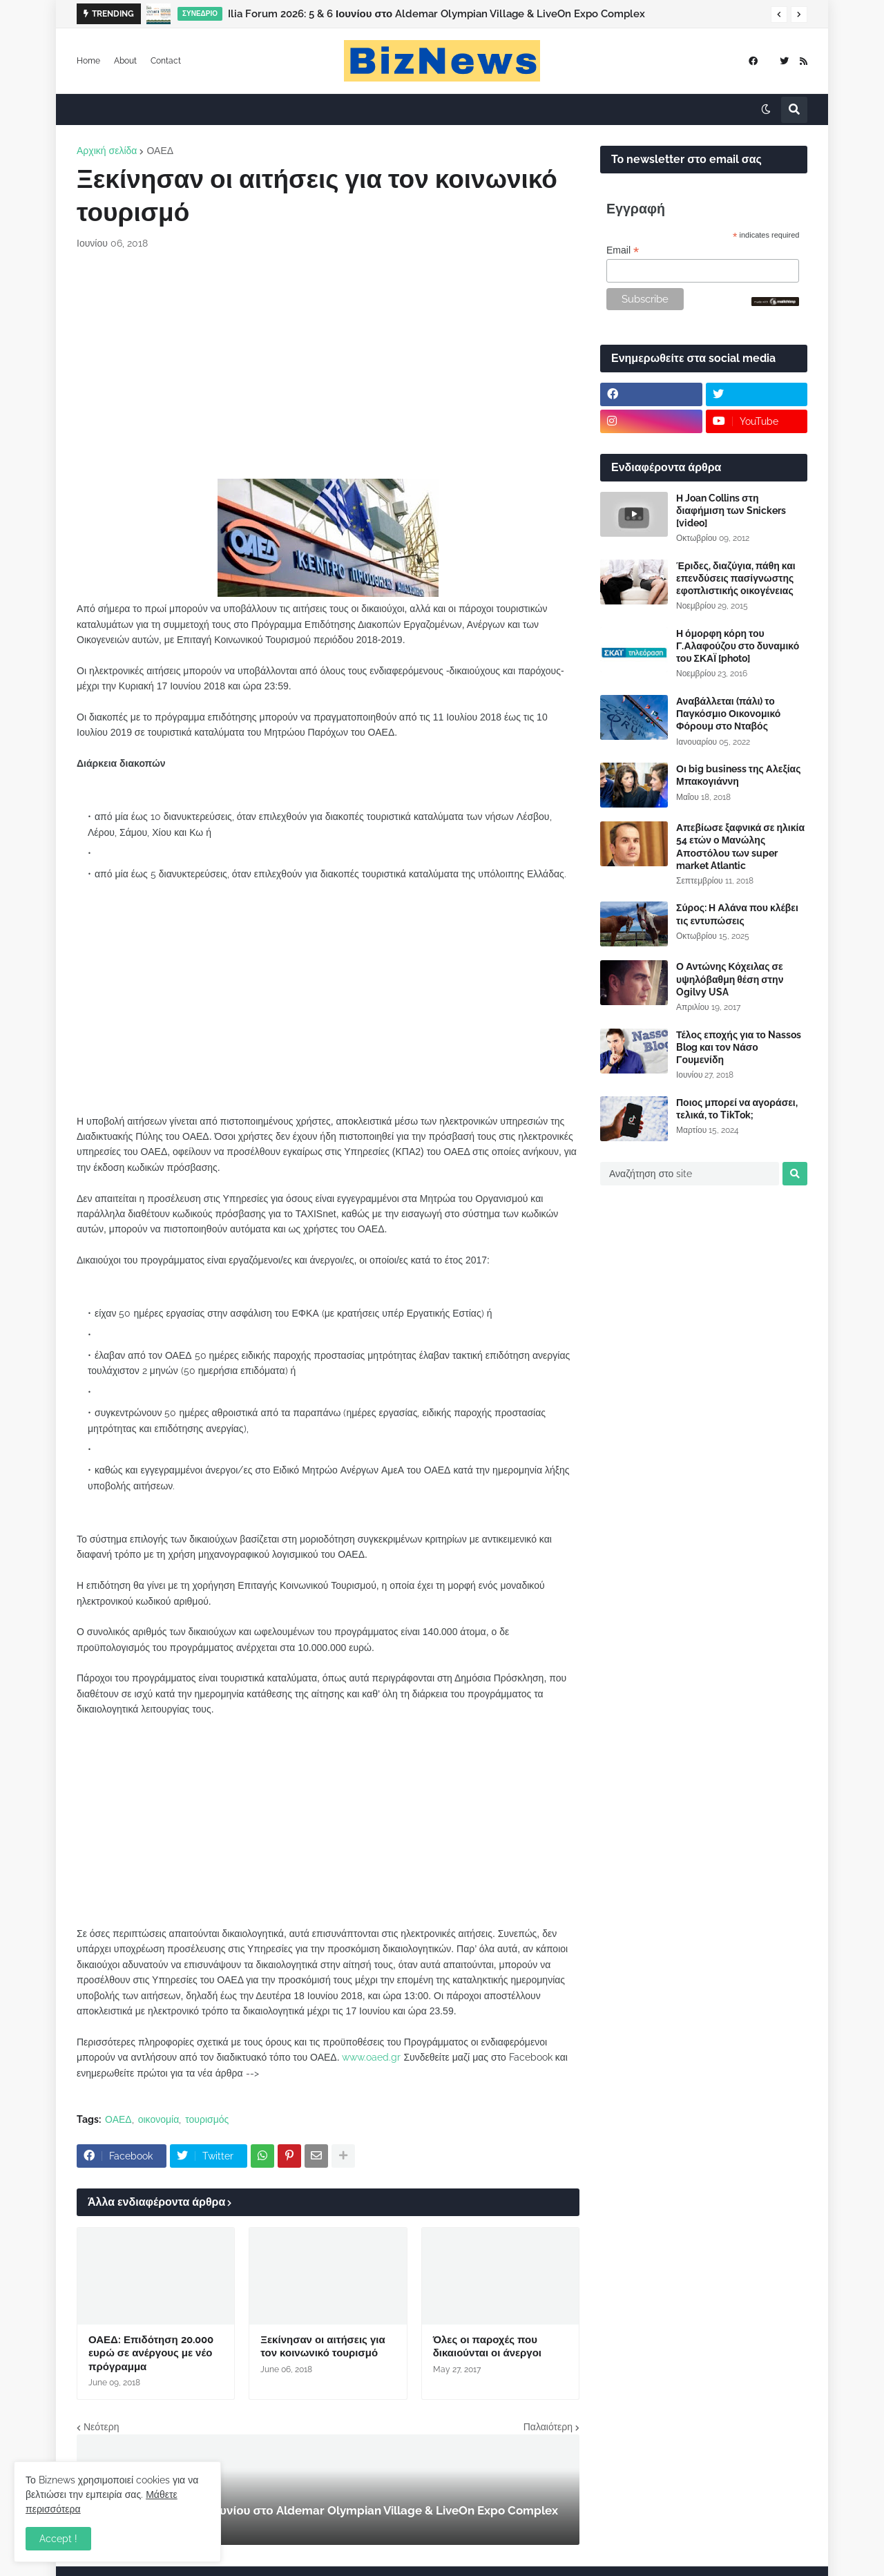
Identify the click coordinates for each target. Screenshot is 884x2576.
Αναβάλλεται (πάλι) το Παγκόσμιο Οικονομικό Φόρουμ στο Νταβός (728, 714)
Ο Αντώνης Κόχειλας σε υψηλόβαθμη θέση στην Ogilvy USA (729, 979)
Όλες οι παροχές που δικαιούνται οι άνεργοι (487, 2347)
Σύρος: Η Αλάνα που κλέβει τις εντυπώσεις (737, 914)
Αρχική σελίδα (107, 150)
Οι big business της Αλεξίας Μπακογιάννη (738, 775)
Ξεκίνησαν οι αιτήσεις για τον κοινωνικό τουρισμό (322, 2347)
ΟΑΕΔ (159, 150)
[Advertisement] (328, 364)
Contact (166, 61)
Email (622, 250)
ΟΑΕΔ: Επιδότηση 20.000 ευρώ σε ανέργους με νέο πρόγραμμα (150, 2353)
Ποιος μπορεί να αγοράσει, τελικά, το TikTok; (737, 1108)
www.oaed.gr (371, 2057)
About (125, 61)
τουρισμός (207, 2119)
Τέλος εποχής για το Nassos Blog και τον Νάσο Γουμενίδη (738, 1047)
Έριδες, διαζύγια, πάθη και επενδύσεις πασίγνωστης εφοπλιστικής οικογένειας (736, 578)
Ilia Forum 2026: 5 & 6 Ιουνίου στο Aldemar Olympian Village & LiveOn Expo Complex (436, 14)
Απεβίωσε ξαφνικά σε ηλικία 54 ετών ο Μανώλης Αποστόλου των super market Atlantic (740, 846)
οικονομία (159, 2119)
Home (88, 61)
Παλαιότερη (548, 2426)
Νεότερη (101, 2426)
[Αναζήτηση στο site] (689, 1173)
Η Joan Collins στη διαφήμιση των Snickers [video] (731, 510)
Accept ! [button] (58, 2538)
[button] (779, 14)
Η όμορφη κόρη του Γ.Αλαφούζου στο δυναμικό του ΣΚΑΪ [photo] (737, 646)
